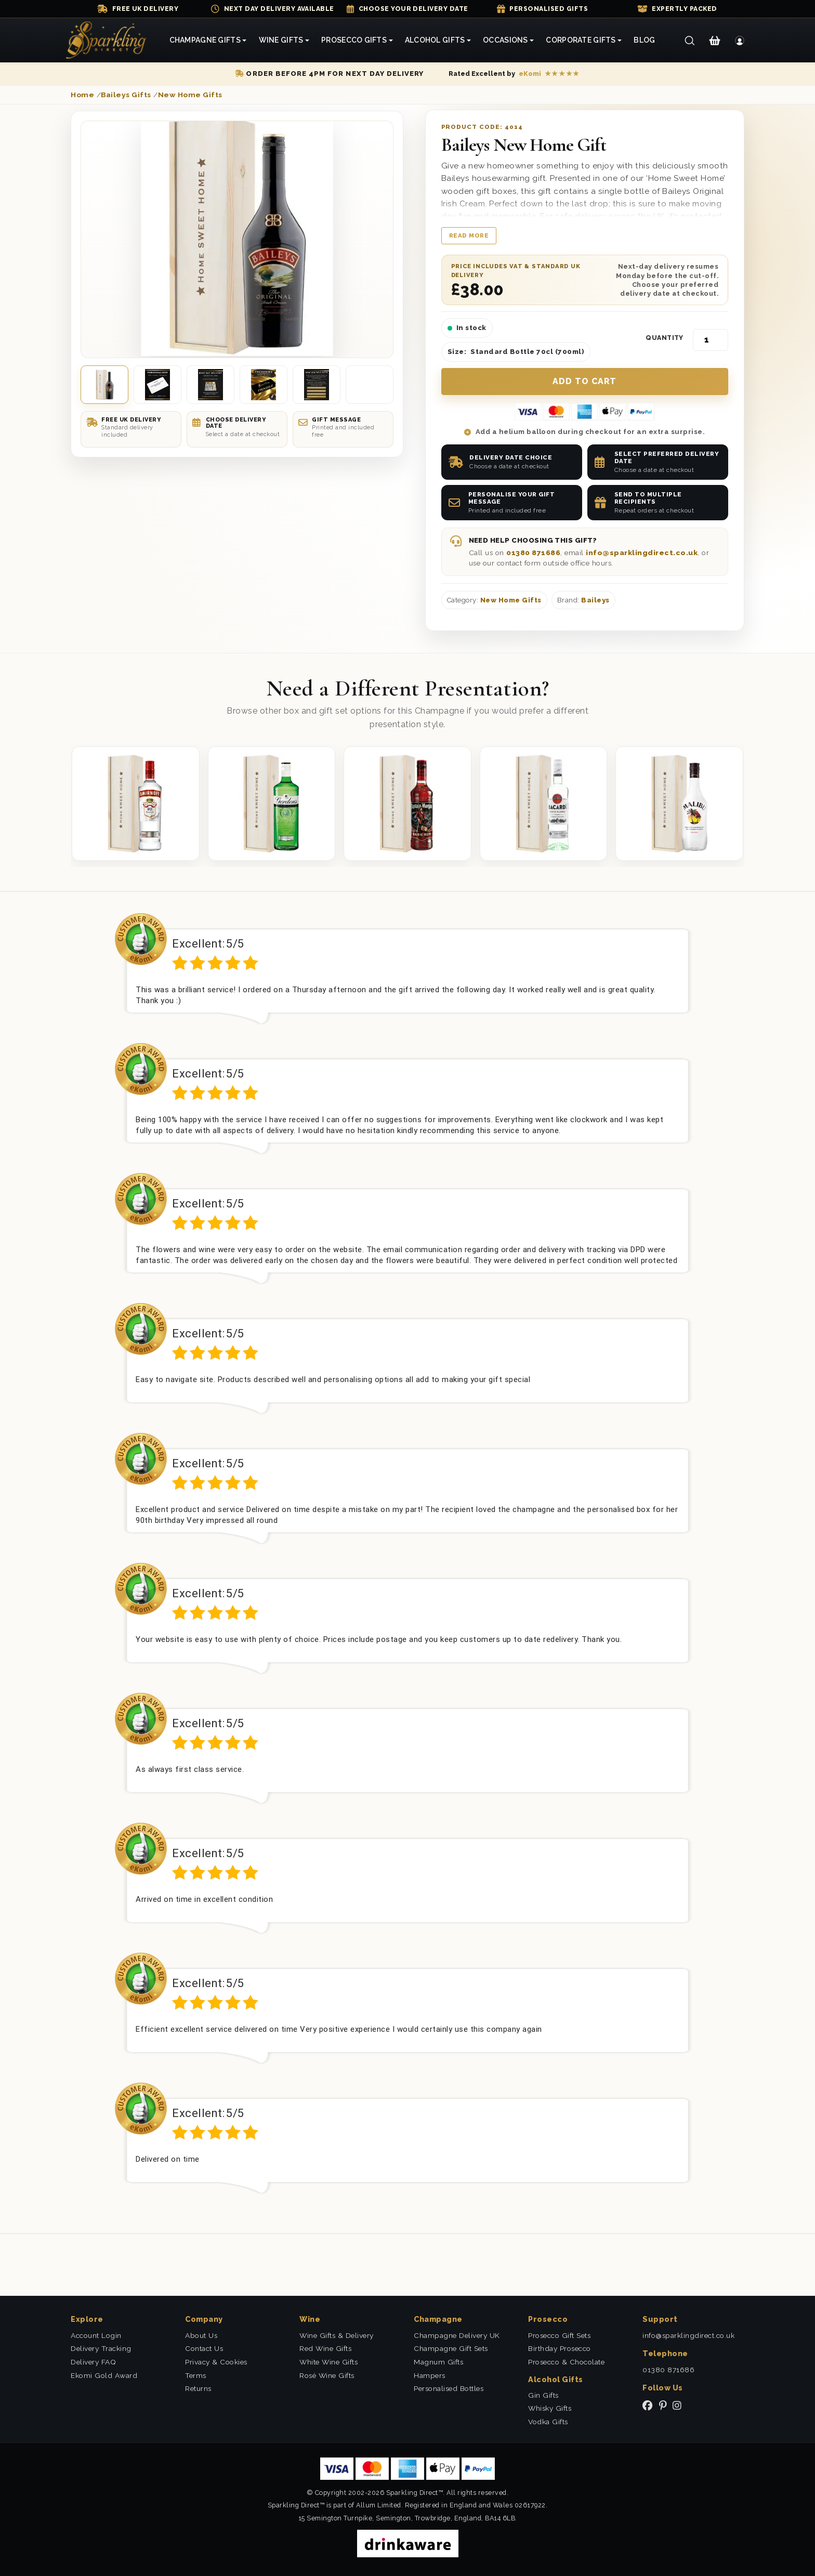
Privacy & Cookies (216, 2362)
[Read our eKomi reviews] (514, 74)
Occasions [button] (505, 40)
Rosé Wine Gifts (326, 2375)
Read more (469, 235)
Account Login (96, 2335)
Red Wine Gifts (325, 2348)
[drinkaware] (407, 2543)
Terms (195, 2375)
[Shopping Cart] (714, 40)
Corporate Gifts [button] (580, 40)
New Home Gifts (511, 600)
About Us (201, 2335)
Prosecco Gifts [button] (354, 40)
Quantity (664, 337)
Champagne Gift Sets (451, 2348)
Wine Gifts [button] (281, 40)
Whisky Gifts (549, 2408)
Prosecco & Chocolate (566, 2362)
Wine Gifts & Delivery (336, 2335)
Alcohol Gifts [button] (435, 40)
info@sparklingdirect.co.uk (642, 552)
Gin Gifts (543, 2395)
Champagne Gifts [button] (205, 40)
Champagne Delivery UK (457, 2335)
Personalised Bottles (448, 2388)
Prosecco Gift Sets (559, 2335)
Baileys (595, 600)
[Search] (689, 40)
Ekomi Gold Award (104, 2375)
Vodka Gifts (548, 2421)
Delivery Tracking (101, 2348)
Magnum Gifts (438, 2362)
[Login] (740, 40)
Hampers (429, 2375)
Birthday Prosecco (559, 2348)
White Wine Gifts (328, 2362)
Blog (644, 40)
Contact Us (204, 2348)
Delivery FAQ (93, 2362)
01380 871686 (533, 552)
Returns (198, 2388)
